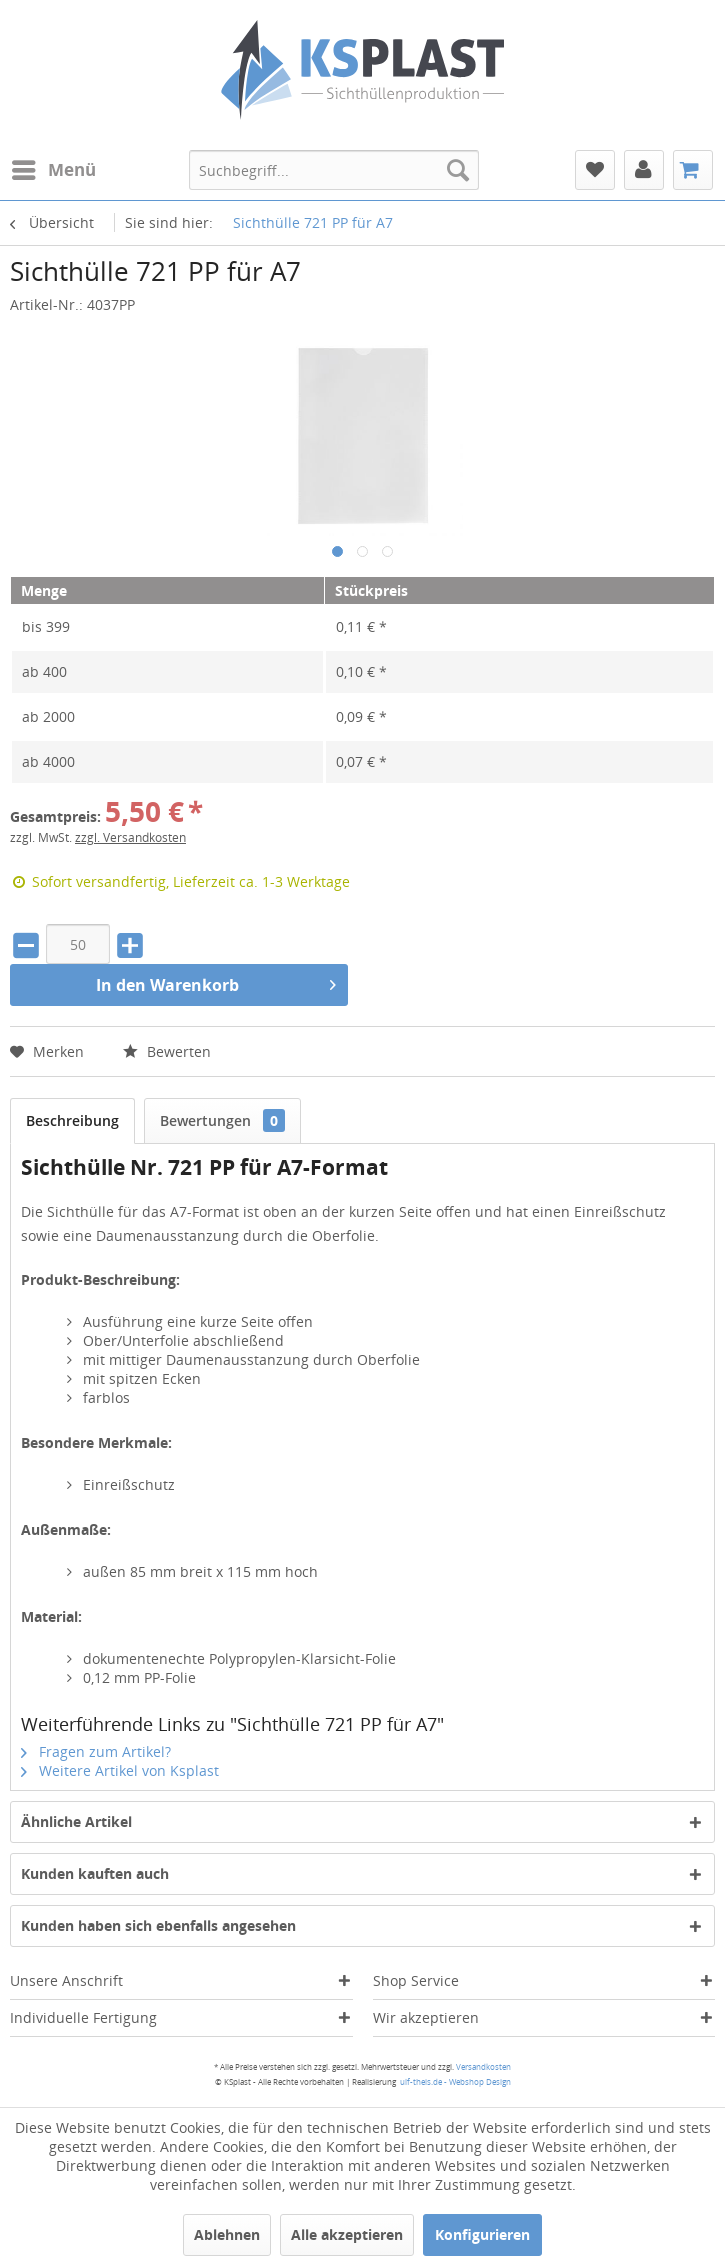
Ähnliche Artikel (76, 1821)
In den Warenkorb (216, 982)
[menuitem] (53, 170)
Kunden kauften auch (95, 1873)
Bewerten (167, 1051)
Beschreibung (72, 1120)
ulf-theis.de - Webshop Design (455, 2081)
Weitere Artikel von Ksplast (120, 1770)
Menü (54, 167)
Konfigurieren (482, 2234)
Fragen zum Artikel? (96, 1751)
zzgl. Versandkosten (130, 837)
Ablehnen (227, 2234)
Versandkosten (483, 2066)
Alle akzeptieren (347, 2234)
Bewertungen (222, 1120)
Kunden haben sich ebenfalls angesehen (158, 1925)
